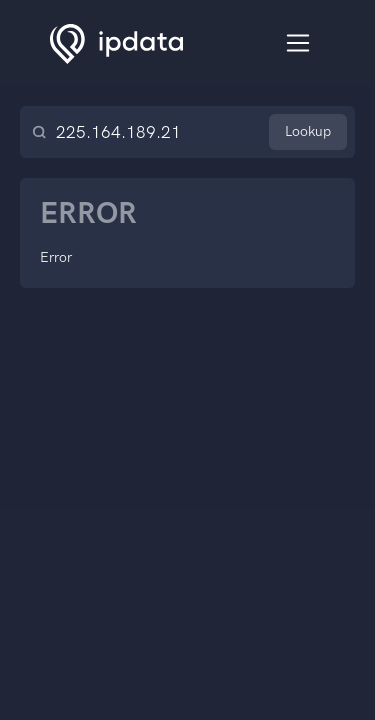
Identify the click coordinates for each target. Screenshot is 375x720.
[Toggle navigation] (298, 43)
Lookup (308, 131)
